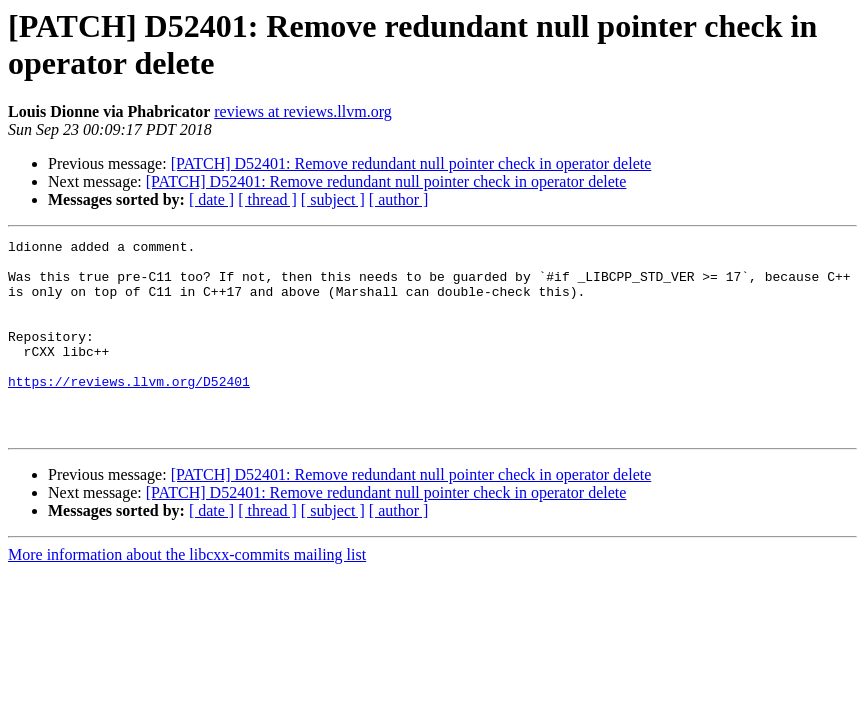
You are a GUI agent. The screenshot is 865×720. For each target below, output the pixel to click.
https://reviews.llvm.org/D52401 (129, 411)
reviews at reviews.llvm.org (302, 111)
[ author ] (399, 199)
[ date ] (211, 199)
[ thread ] (267, 199)
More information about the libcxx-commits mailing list (187, 593)
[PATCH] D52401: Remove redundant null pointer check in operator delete (411, 163)
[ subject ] (333, 199)
